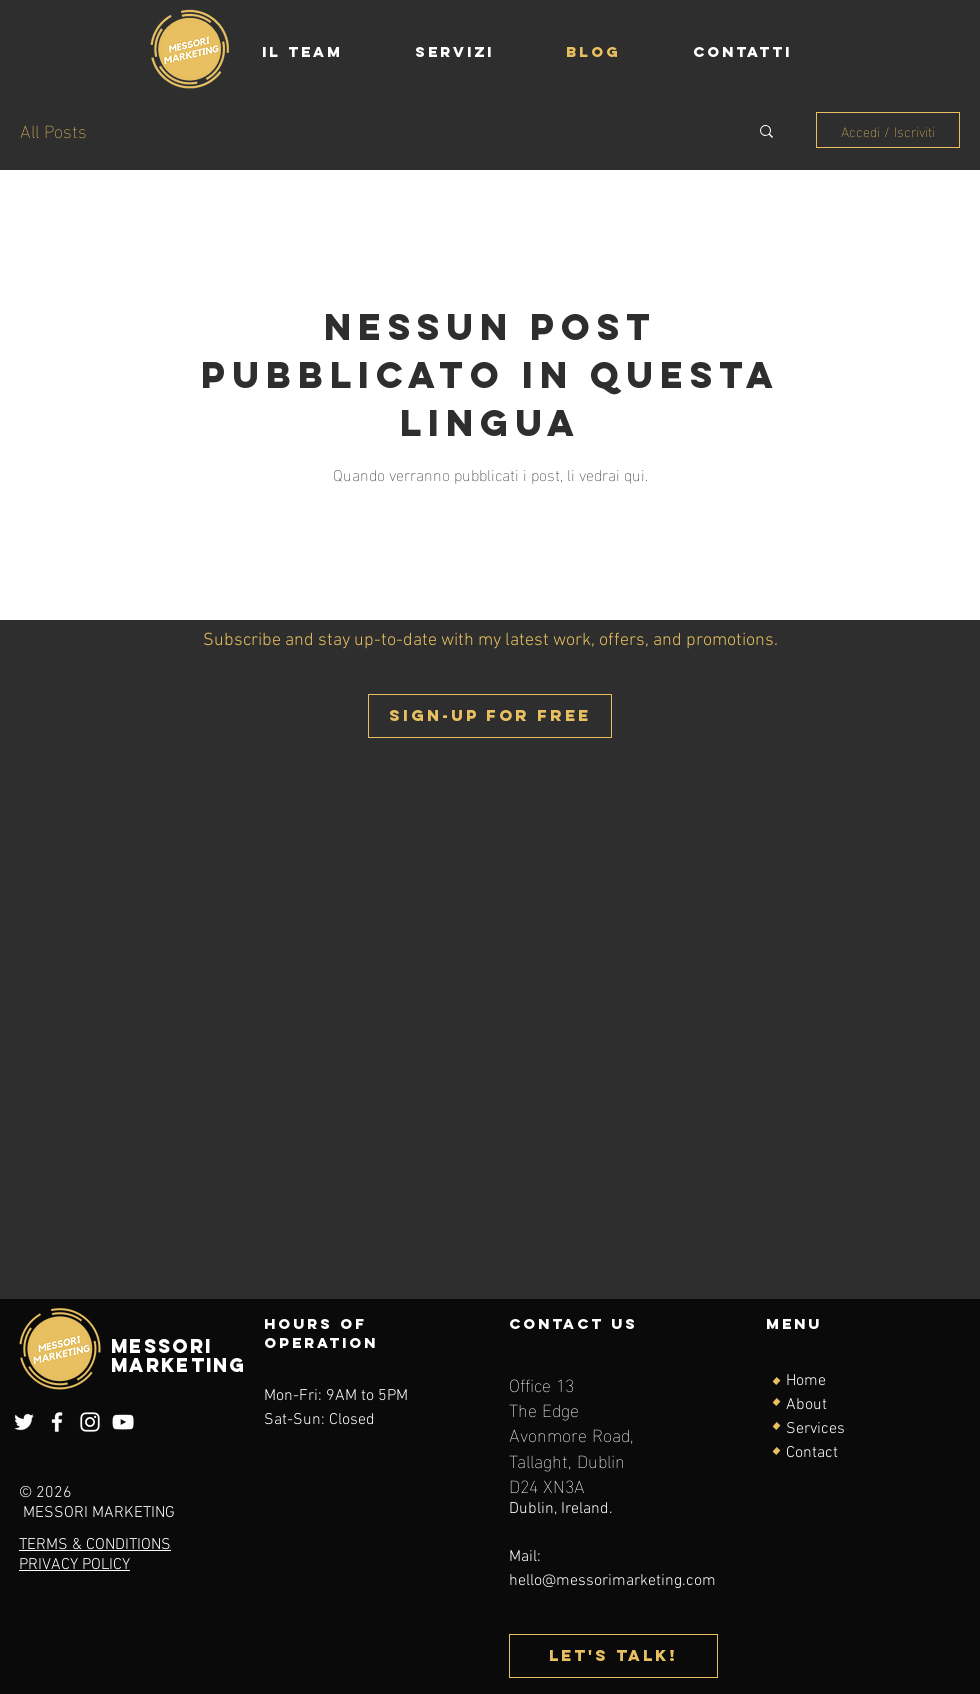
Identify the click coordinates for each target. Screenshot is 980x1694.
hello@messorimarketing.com (612, 1581)
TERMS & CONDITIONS (95, 1545)
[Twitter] (24, 1422)
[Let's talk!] (613, 1656)
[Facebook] (57, 1422)
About (806, 1405)
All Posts (53, 129)
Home (806, 1381)
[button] (766, 132)
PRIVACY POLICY (74, 1565)
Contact (812, 1453)
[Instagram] (90, 1422)
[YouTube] (123, 1422)
